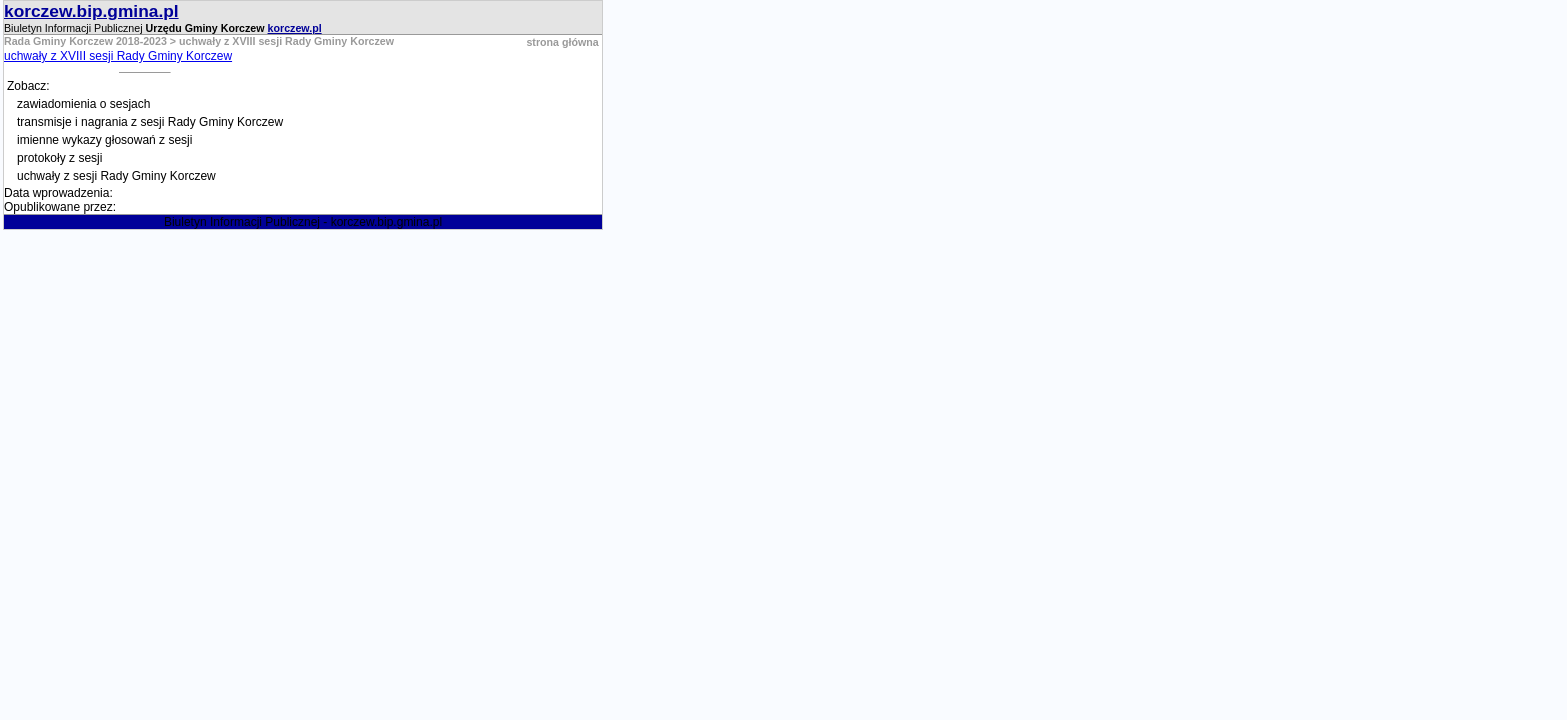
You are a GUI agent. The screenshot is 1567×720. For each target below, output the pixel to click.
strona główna (562, 42)
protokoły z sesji (59, 158)
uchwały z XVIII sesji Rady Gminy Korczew (118, 56)
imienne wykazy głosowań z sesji (104, 140)
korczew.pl (295, 28)
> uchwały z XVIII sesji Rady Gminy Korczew (280, 41)
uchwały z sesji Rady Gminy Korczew (116, 176)
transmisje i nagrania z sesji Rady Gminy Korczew (150, 122)
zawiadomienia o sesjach (83, 104)
